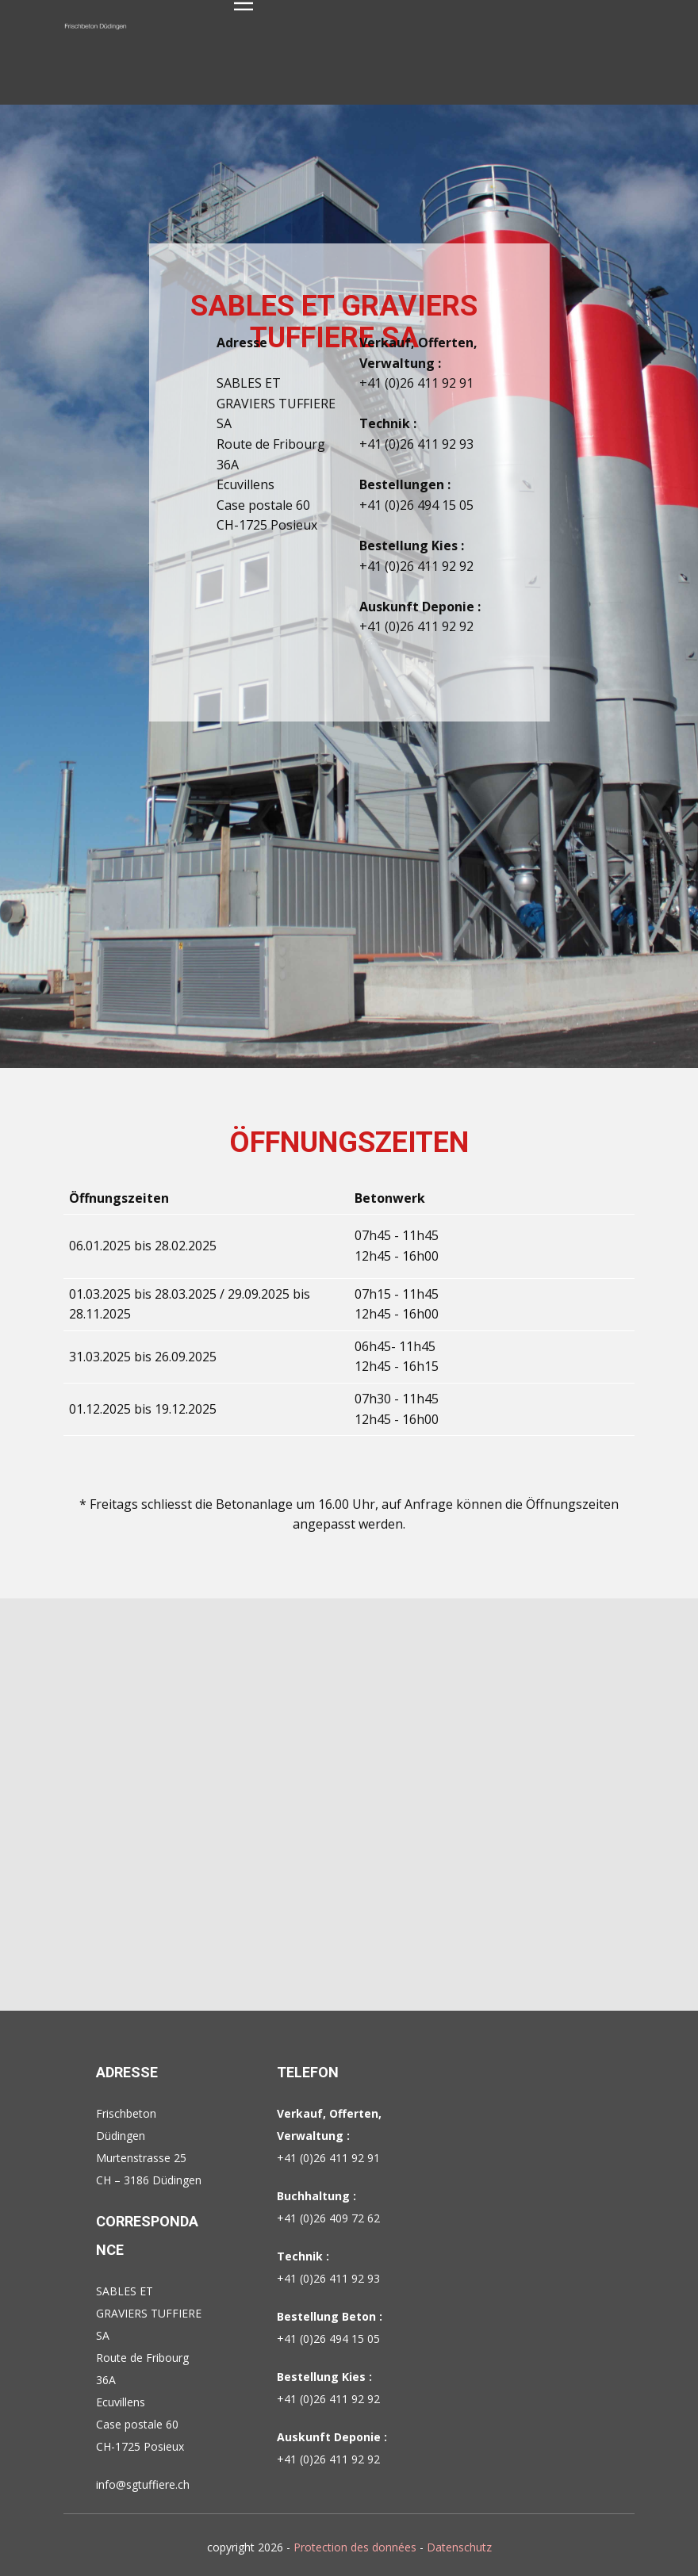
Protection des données (354, 2547)
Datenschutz (459, 2547)
